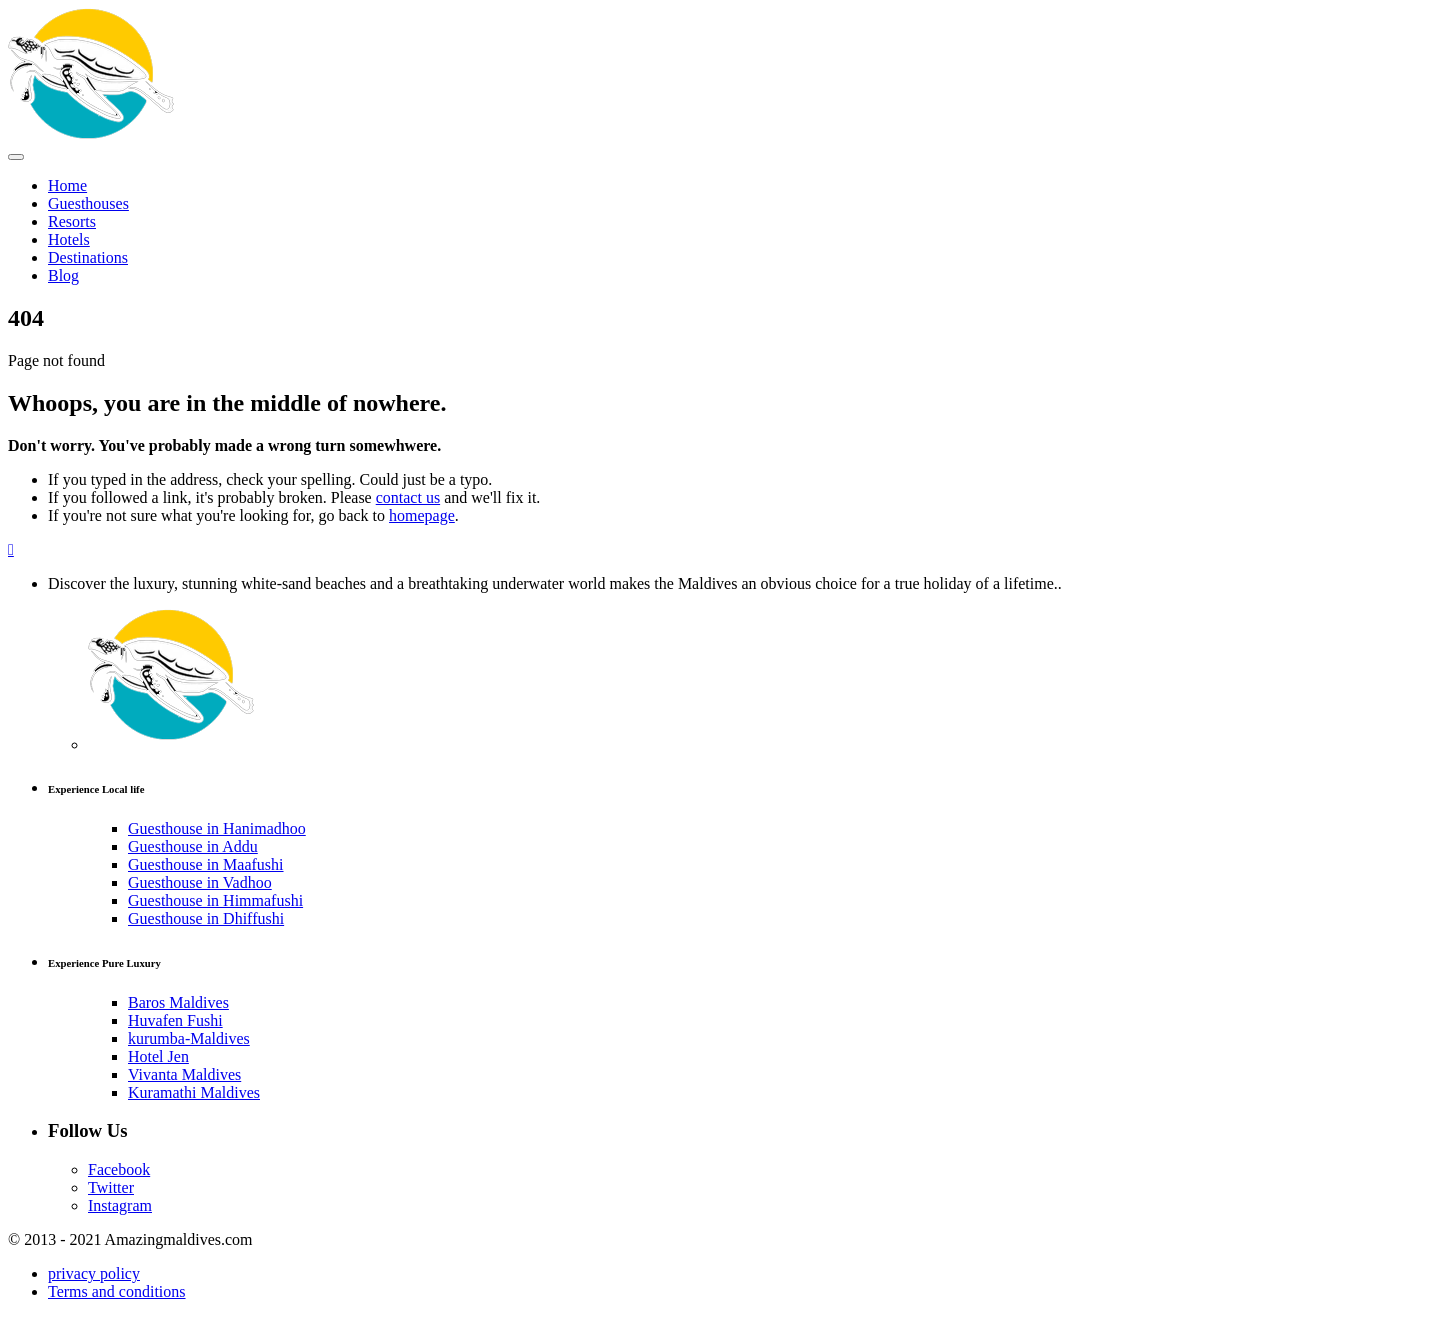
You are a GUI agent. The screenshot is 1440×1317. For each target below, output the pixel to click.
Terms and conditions (117, 1291)
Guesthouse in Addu (193, 846)
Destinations (88, 257)
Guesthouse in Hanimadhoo (217, 828)
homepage (422, 515)
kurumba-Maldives (189, 1038)
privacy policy (94, 1273)
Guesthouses (88, 203)
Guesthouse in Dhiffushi (206, 918)
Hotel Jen (158, 1056)
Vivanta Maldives (184, 1074)
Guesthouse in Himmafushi (215, 900)
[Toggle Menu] (16, 157)
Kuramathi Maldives (194, 1092)
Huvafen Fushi (175, 1020)
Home (67, 185)
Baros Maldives (178, 1002)
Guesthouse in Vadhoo (200, 882)
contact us (408, 497)
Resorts (72, 221)
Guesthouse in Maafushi (206, 864)
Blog (63, 275)
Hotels (69, 239)
